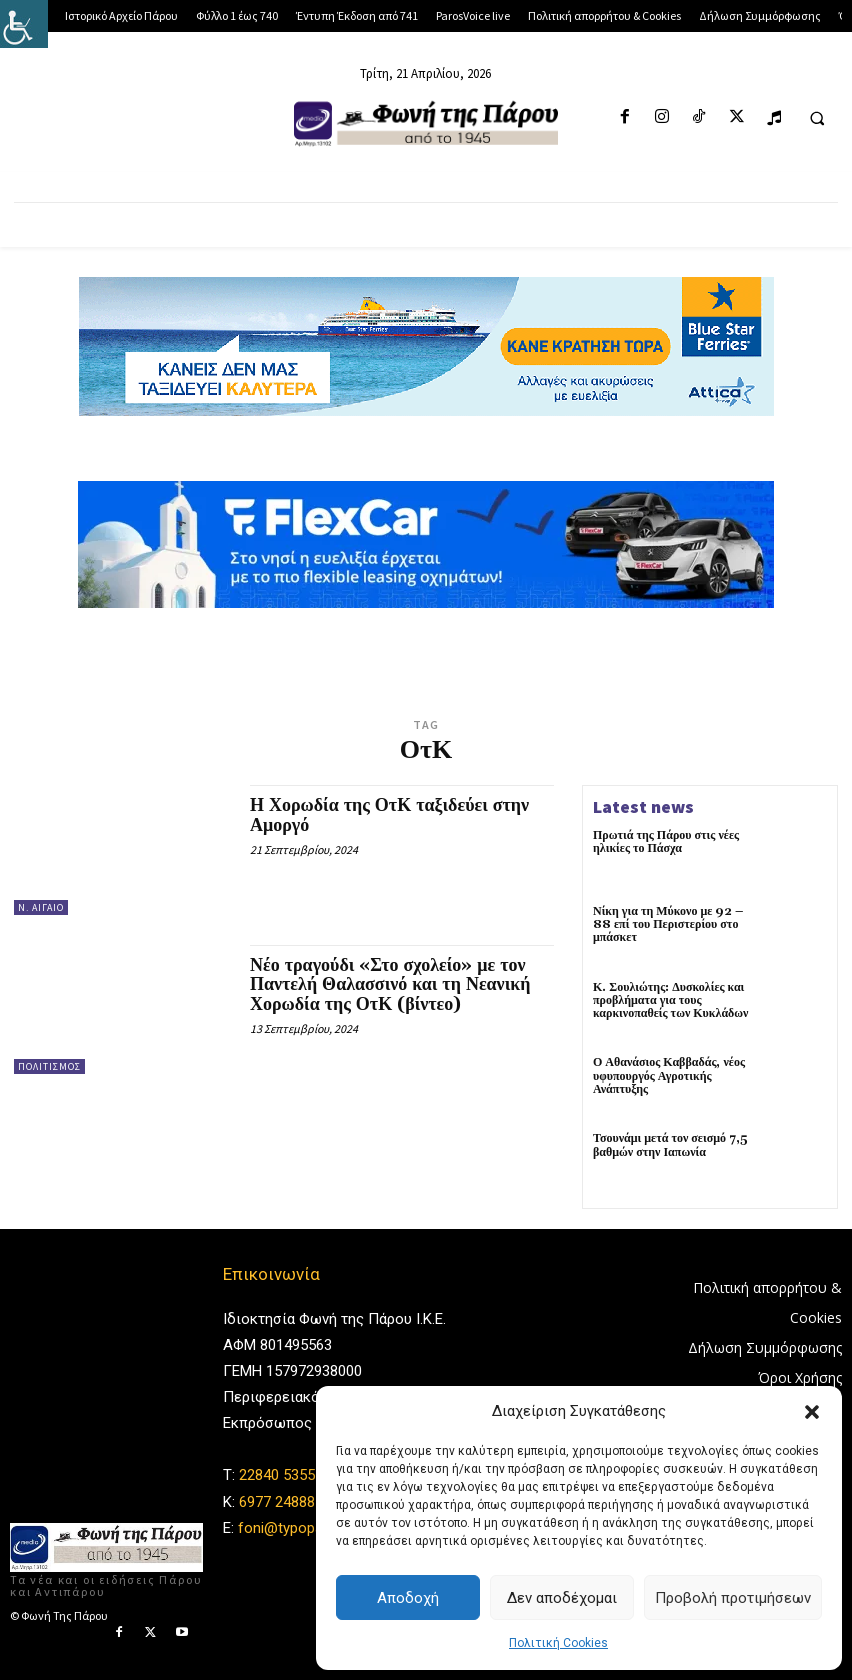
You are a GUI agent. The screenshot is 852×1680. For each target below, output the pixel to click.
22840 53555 (281, 1476)
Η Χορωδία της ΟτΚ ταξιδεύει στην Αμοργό (389, 815)
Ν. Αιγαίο (41, 907)
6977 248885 (281, 1502)
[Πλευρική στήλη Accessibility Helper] (24, 24)
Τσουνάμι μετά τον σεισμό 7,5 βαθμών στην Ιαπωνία (670, 1145)
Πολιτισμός (49, 1066)
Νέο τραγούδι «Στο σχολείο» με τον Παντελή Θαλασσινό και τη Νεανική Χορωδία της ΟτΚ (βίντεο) (390, 985)
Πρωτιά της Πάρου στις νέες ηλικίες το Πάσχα (666, 842)
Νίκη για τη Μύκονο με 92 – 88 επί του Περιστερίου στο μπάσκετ (668, 924)
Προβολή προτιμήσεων (733, 1598)
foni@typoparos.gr (299, 1528)
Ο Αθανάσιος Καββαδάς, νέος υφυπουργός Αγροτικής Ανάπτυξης (669, 1075)
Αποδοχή (408, 1598)
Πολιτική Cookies (558, 1643)
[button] (812, 1412)
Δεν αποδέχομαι (562, 1598)
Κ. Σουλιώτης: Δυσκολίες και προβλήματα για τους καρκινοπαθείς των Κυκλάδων (673, 1000)
